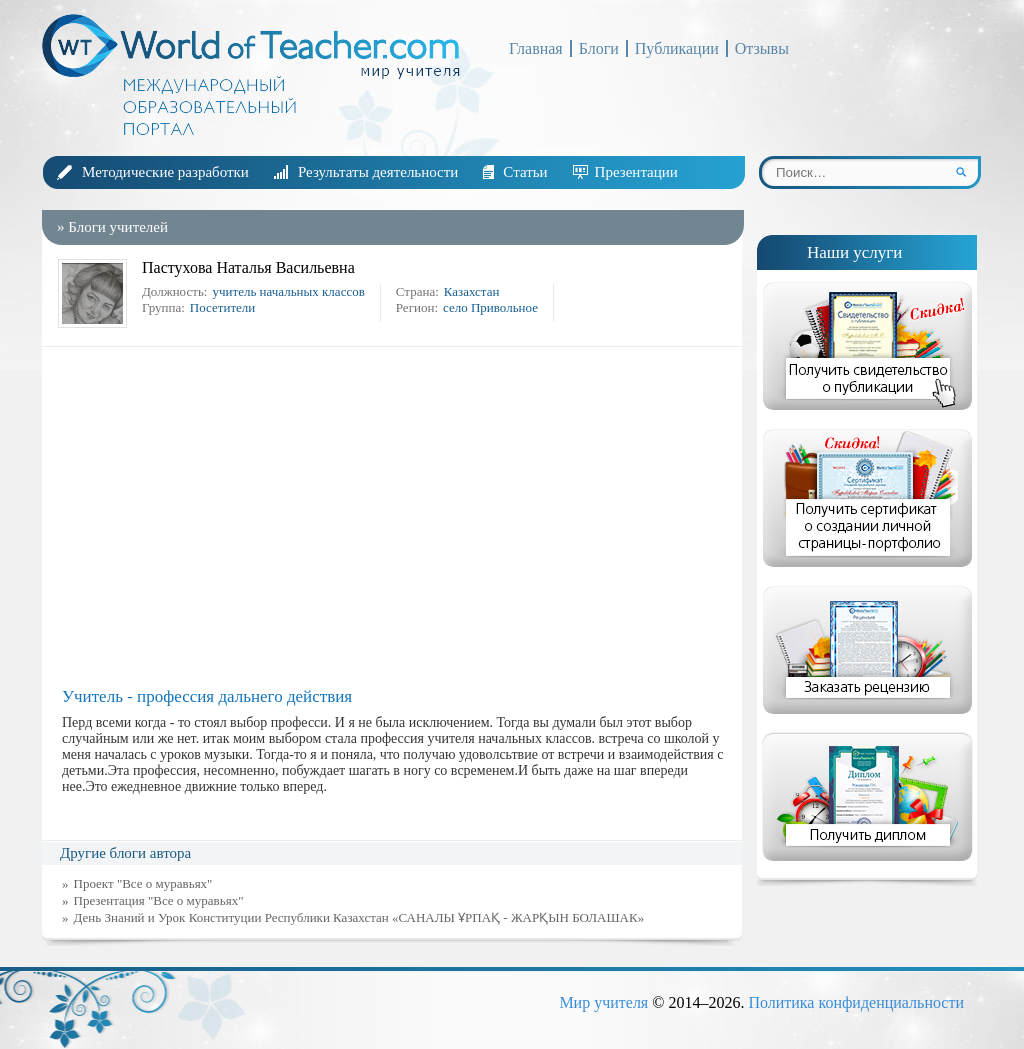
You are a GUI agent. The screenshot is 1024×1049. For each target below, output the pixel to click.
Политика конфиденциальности (856, 1002)
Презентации (636, 172)
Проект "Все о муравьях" (143, 883)
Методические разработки (165, 172)
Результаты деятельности (378, 172)
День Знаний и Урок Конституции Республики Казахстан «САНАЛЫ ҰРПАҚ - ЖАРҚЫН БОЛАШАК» (359, 917)
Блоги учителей (118, 227)
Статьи (525, 172)
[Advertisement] (397, 517)
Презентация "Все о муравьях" (159, 900)
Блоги (599, 48)
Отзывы (762, 48)
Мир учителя (603, 1002)
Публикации (677, 48)
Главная (536, 48)
